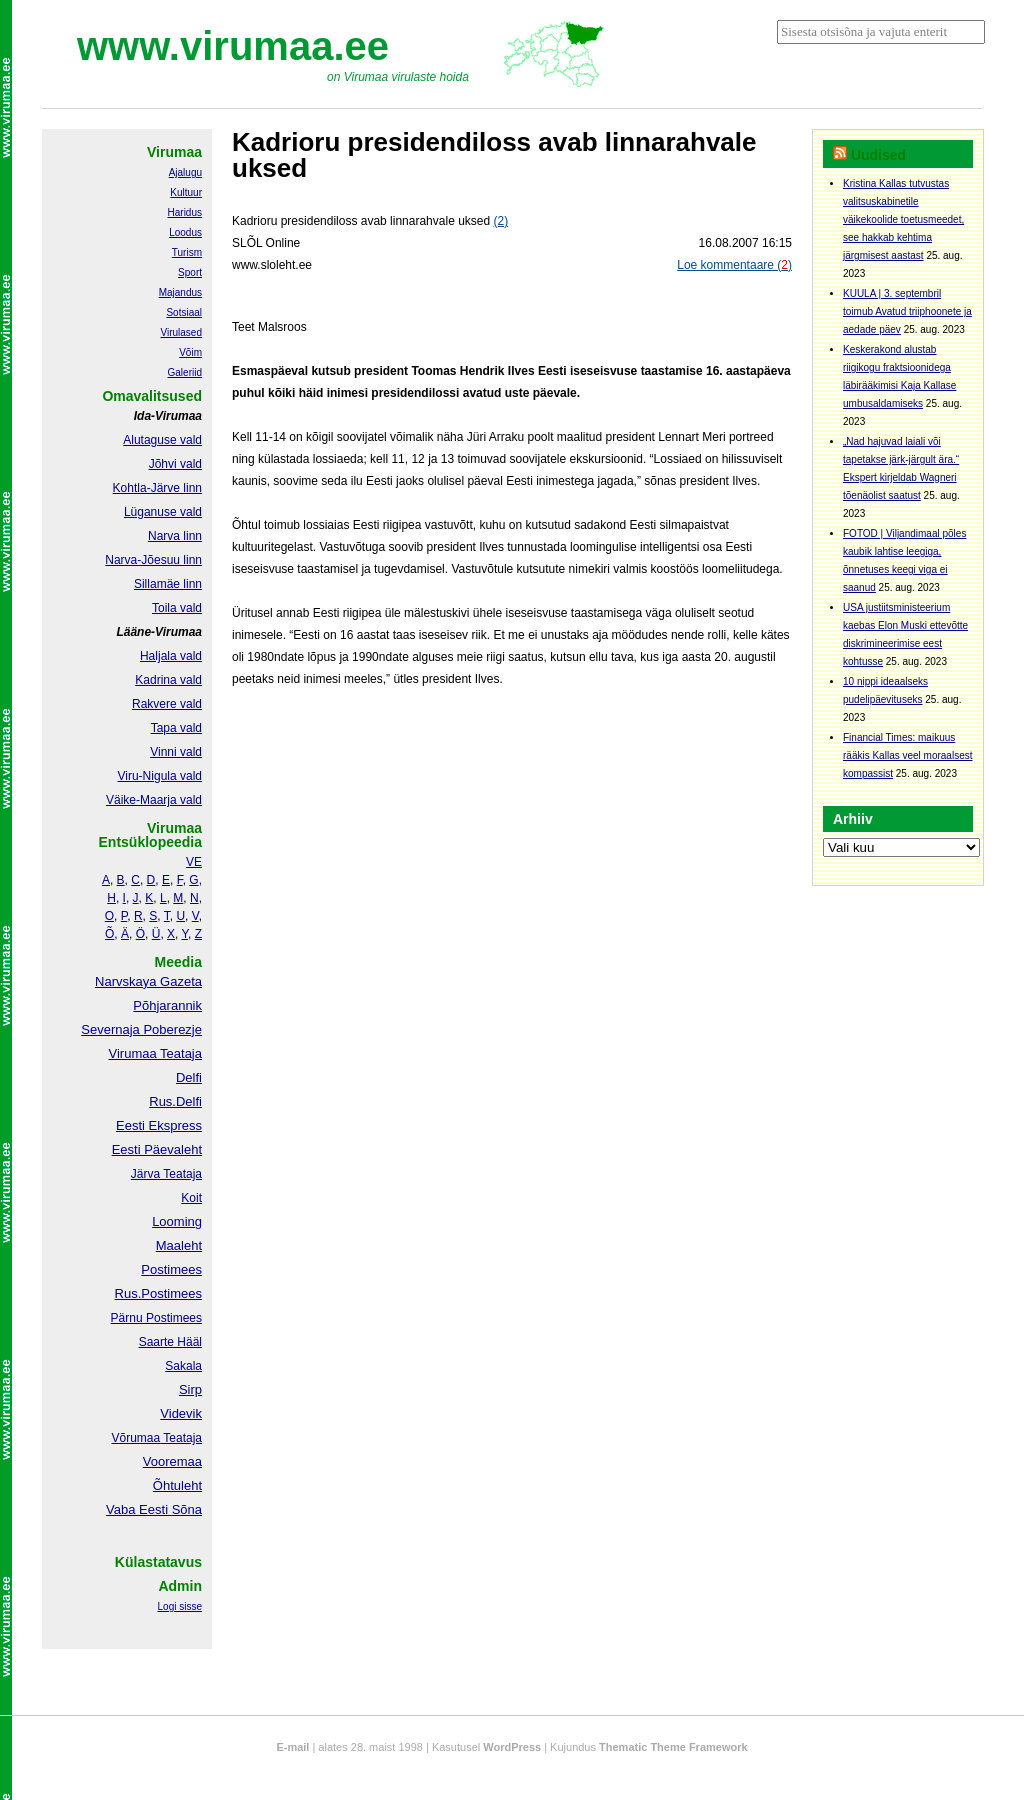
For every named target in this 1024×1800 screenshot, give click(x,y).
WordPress (512, 1747)
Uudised (878, 155)
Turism (187, 252)
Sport (190, 272)
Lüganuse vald (163, 512)
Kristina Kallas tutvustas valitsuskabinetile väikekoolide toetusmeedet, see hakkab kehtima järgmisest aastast (903, 219)
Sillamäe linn (168, 584)
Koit (191, 1198)
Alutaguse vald (162, 440)
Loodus (185, 232)
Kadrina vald (168, 680)
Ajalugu (185, 172)
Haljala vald (171, 656)
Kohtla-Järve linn (157, 488)
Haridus (185, 212)
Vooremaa (172, 1461)
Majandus (180, 292)
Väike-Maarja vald (154, 800)
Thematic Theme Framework (673, 1747)
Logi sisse (180, 1606)
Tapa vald (176, 728)
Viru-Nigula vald (160, 776)
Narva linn (175, 536)
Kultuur (186, 192)
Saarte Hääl (170, 1342)
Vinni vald (176, 752)
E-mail (292, 1747)
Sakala (183, 1366)
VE (194, 862)
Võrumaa (135, 1438)
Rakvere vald (167, 704)
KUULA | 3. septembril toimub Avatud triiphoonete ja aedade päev (907, 311)
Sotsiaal (184, 312)
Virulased (181, 332)
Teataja (181, 1438)
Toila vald (177, 608)
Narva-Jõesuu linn (153, 560)
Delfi (189, 1077)
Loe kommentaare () (734, 265)
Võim (190, 352)
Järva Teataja (166, 1174)
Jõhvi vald (175, 464)
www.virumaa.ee (233, 46)
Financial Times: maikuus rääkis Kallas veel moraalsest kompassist (908, 755)
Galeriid (185, 372)
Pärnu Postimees (156, 1318)
